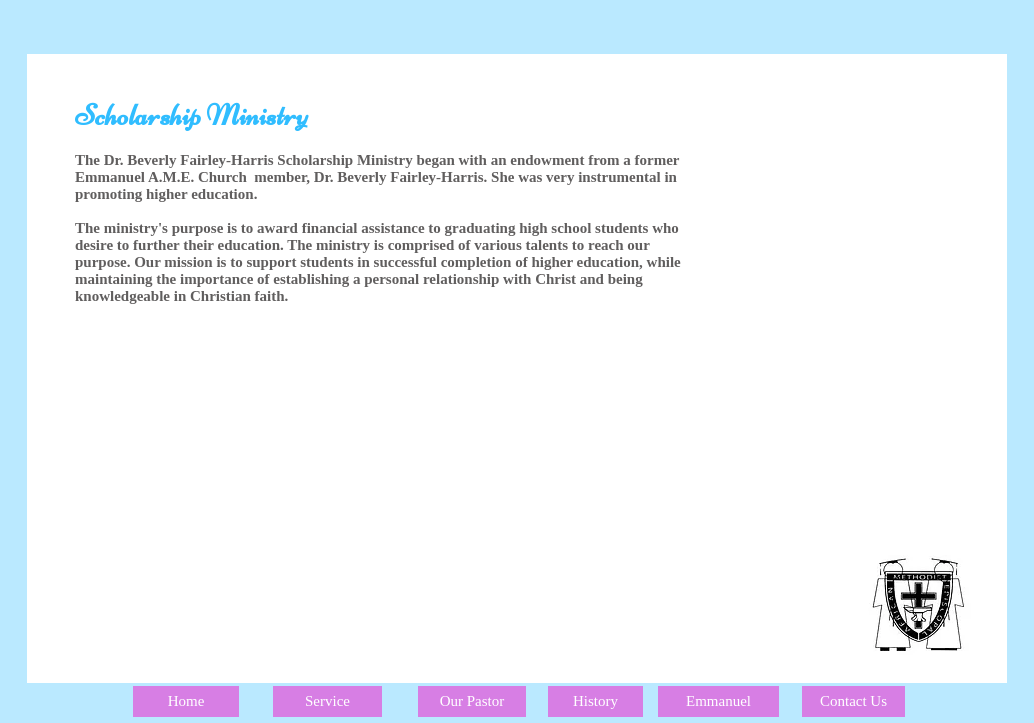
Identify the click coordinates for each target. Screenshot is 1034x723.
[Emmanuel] (718, 701)
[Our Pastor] (472, 701)
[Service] (327, 701)
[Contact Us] (853, 701)
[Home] (186, 701)
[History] (595, 701)
